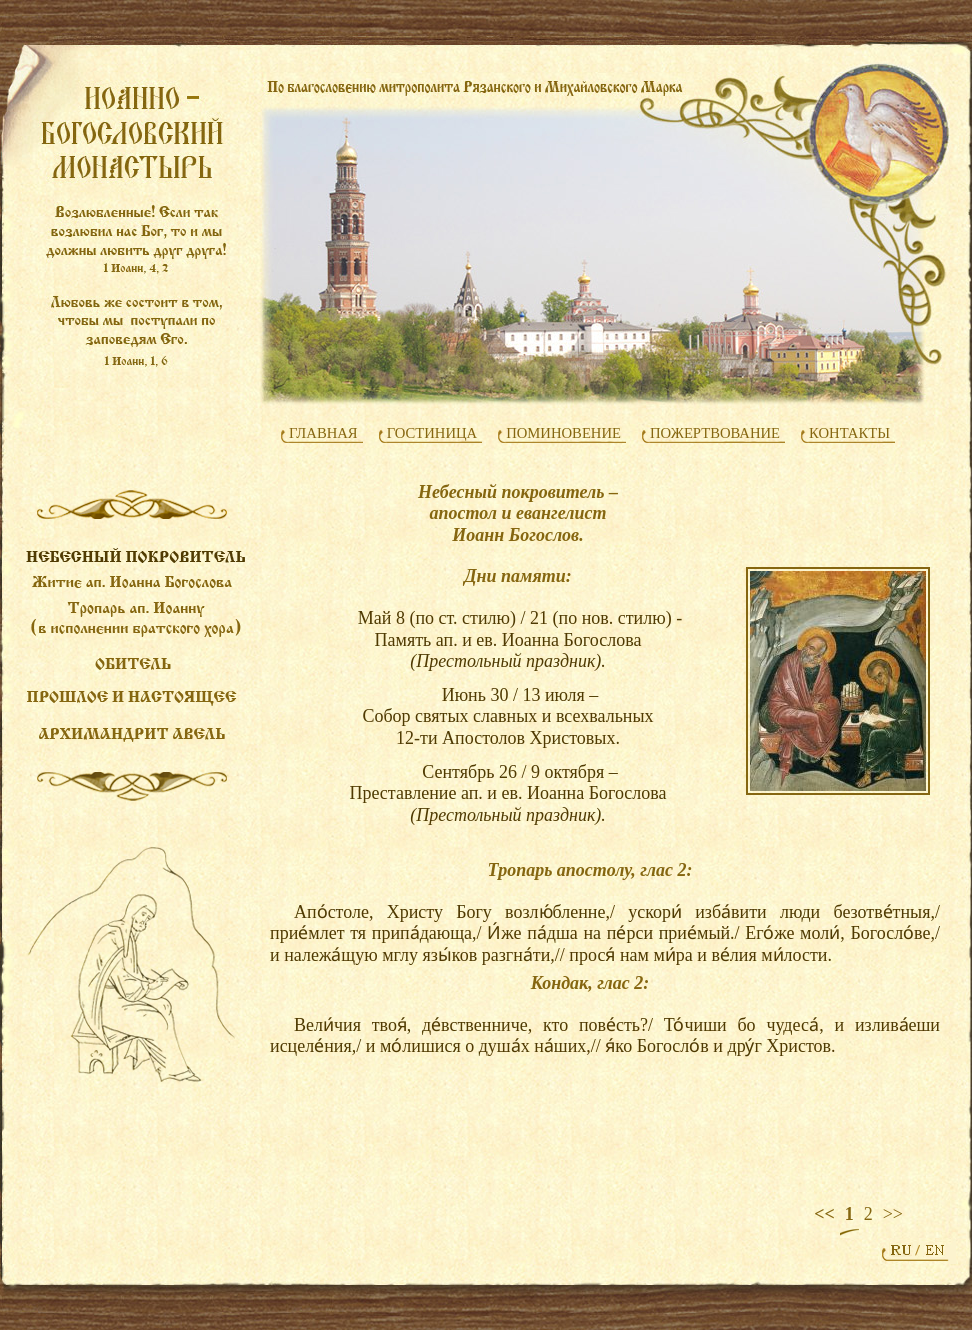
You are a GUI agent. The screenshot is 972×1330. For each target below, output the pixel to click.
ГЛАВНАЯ (323, 433)
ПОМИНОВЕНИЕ (563, 433)
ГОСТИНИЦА (432, 433)
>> (893, 1214)
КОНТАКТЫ (849, 433)
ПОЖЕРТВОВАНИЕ (715, 433)
